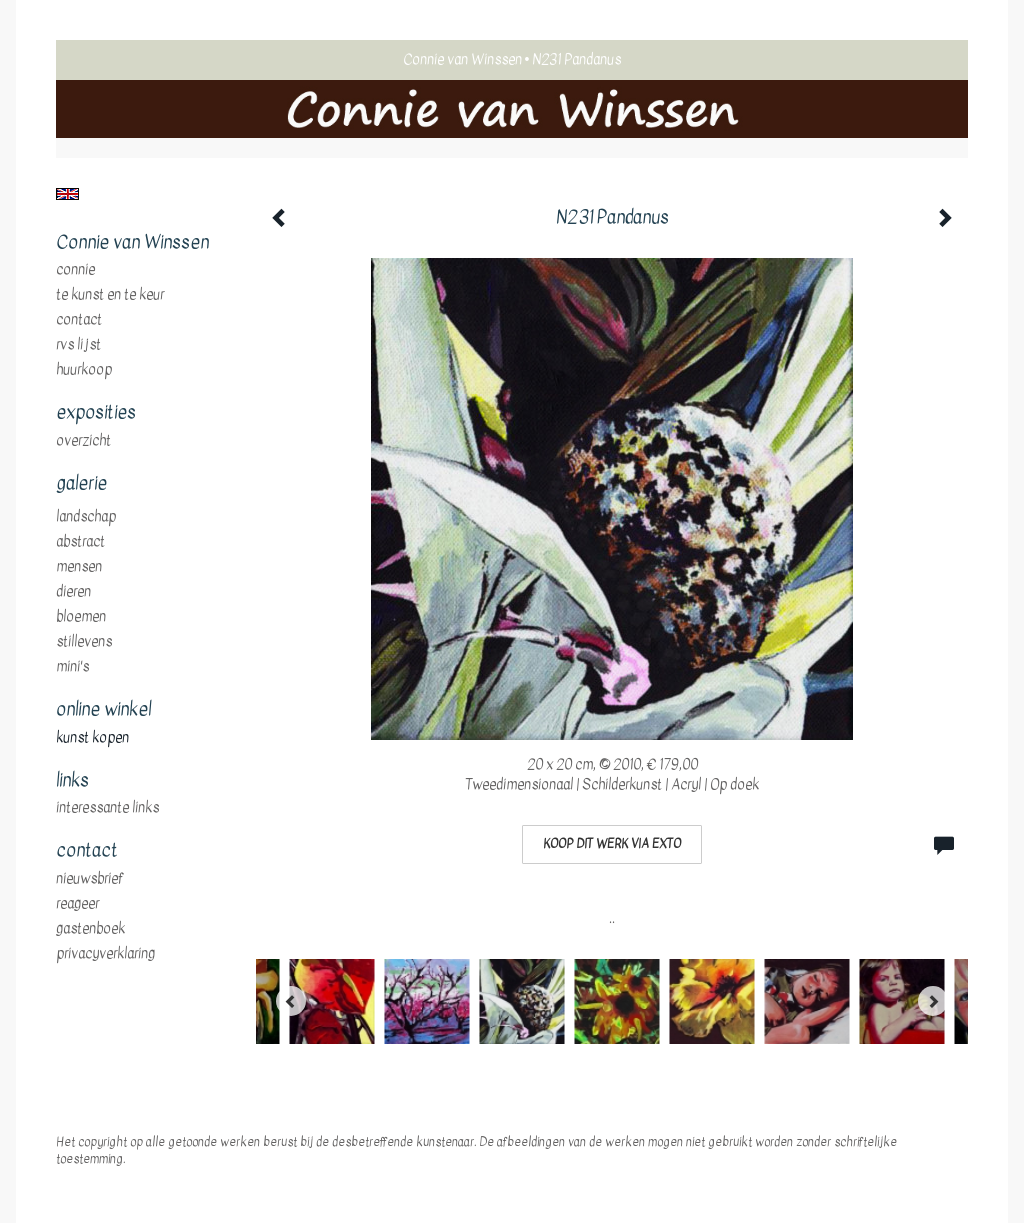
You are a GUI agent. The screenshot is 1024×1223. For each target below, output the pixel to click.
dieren (73, 592)
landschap (86, 517)
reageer (77, 904)
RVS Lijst (78, 345)
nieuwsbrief (90, 879)
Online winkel (103, 710)
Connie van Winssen (462, 59)
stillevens (84, 642)
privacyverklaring (105, 954)
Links (72, 781)
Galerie (81, 484)
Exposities (96, 413)
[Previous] (291, 1001)
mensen (79, 567)
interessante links (107, 808)
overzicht (83, 441)
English (67, 194)
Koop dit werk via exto (612, 844)
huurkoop (84, 370)
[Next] (933, 1001)
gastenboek (90, 929)
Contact (79, 320)
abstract (80, 542)
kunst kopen (92, 738)
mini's (72, 667)
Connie (75, 270)
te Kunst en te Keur (110, 295)
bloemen (81, 617)
